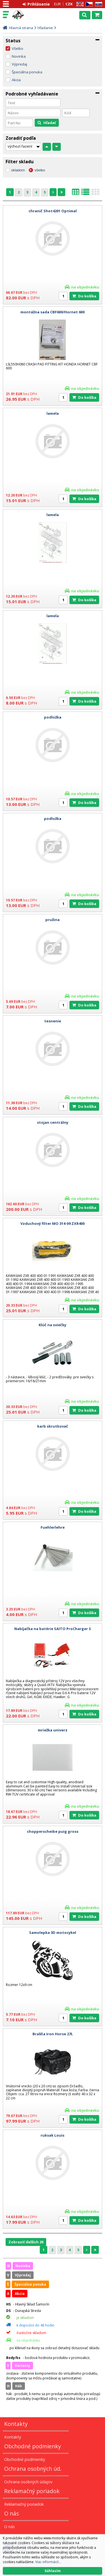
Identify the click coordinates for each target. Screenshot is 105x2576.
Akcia (16, 79)
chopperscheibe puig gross (52, 1831)
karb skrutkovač (52, 1426)
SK (97, 4)
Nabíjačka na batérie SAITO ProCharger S (52, 1628)
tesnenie (52, 1021)
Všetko (17, 48)
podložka (52, 717)
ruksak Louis (52, 2135)
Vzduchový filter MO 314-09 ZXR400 (52, 1223)
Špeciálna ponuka (27, 71)
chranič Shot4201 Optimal (53, 210)
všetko (39, 170)
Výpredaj (19, 64)
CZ (88, 4)
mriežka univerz (52, 1730)
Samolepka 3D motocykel (52, 1932)
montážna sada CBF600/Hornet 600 (52, 311)
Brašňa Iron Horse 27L (52, 2033)
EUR (57, 3)
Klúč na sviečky (52, 1324)
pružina (52, 919)
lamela (52, 413)
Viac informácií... (48, 2561)
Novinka (19, 56)
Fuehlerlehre (53, 1527)
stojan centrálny (52, 1122)
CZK (69, 3)
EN (79, 4)
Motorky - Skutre (28, 15)
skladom (18, 170)
